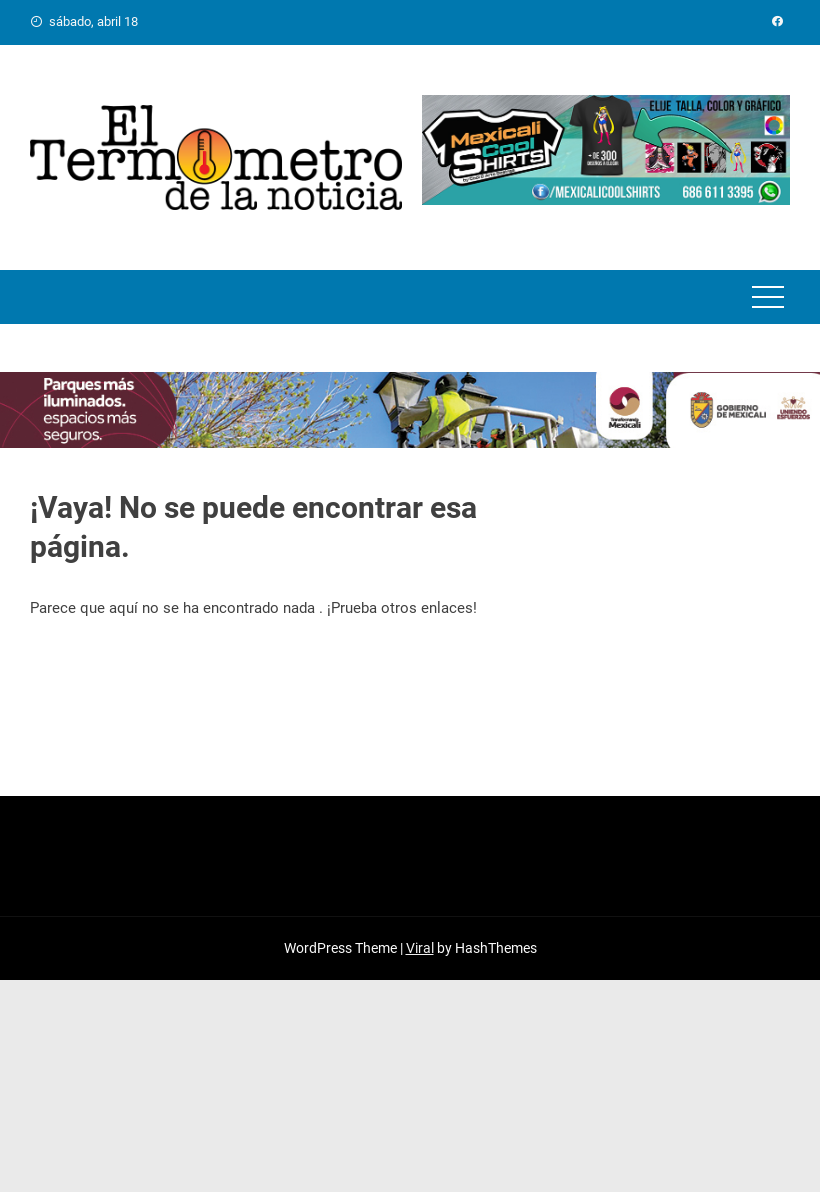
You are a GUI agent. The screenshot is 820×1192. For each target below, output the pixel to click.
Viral (420, 948)
